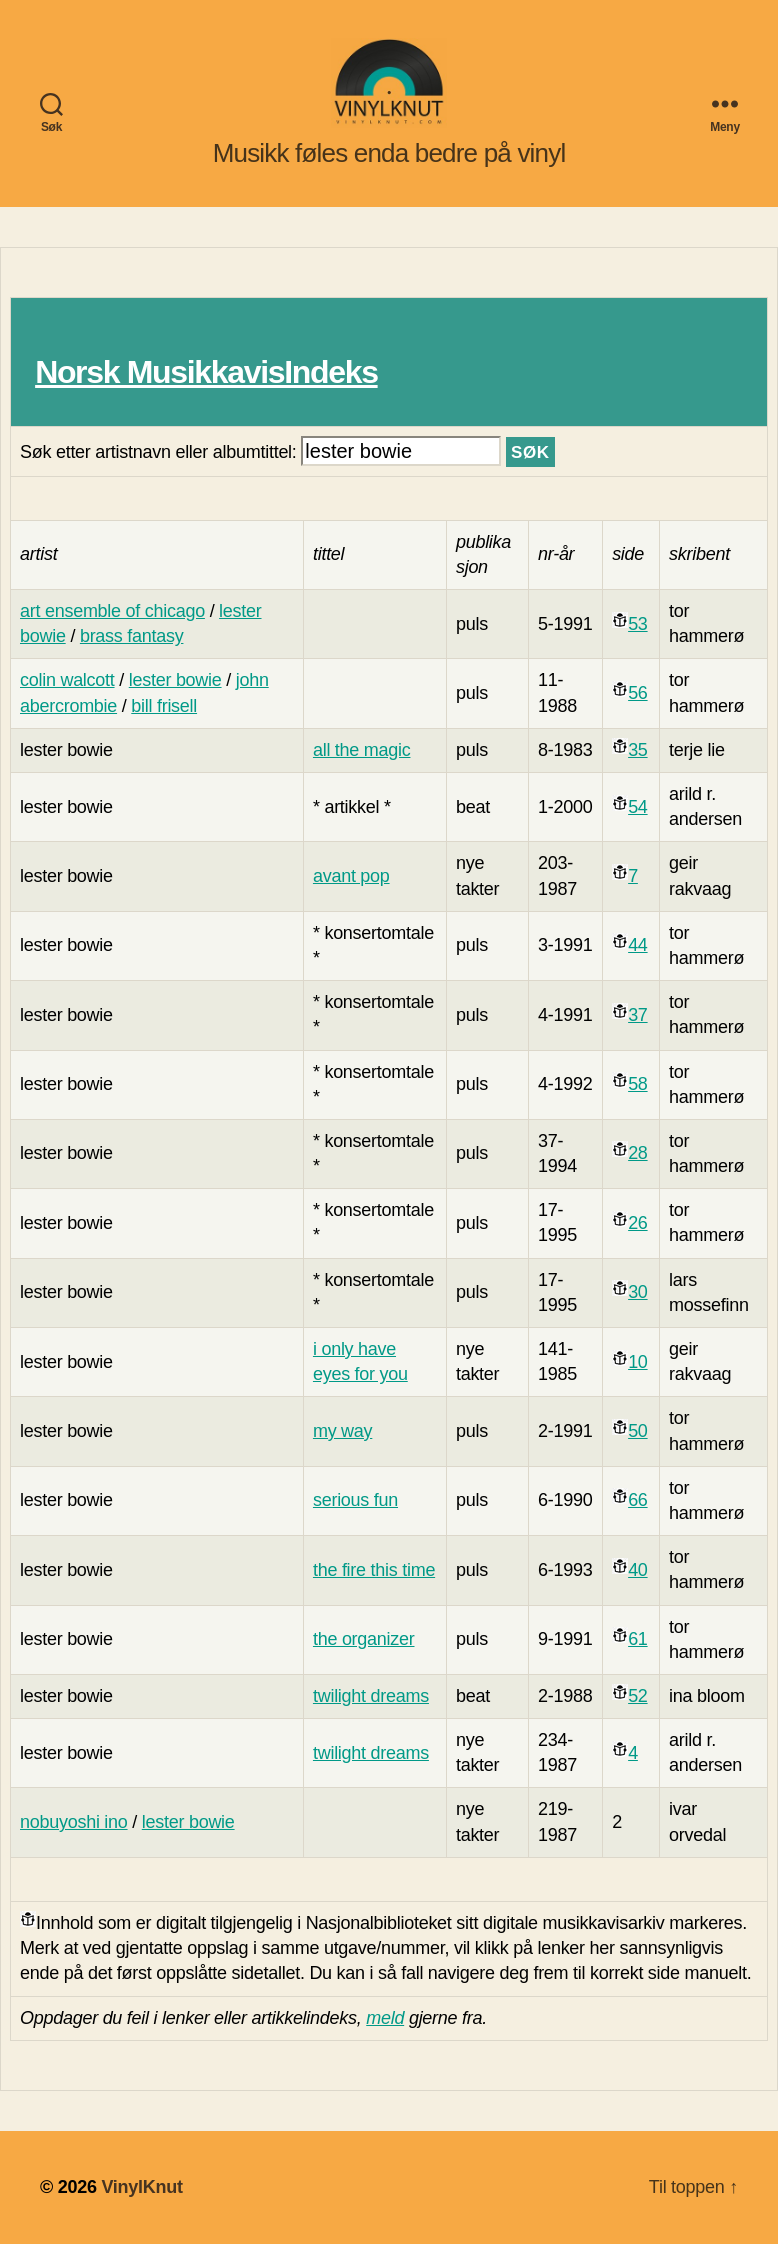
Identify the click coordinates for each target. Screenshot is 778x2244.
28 (637, 1153)
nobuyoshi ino (74, 1822)
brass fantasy (132, 636)
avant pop (351, 876)
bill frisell (164, 706)
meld (385, 2018)
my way (342, 1431)
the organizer (364, 1639)
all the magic (362, 750)
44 (637, 945)
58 (637, 1084)
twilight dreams (371, 1696)
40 (637, 1570)
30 (637, 1292)
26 (637, 1223)
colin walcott (67, 680)
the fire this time (374, 1570)
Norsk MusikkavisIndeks (206, 372)
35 (637, 750)
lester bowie (175, 680)
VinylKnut (141, 2187)
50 (637, 1431)
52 (637, 1696)
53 (637, 624)
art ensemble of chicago (112, 611)
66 (637, 1500)
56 (637, 693)
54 (637, 807)
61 (637, 1639)
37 (637, 1015)
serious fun (355, 1500)
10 (637, 1362)
